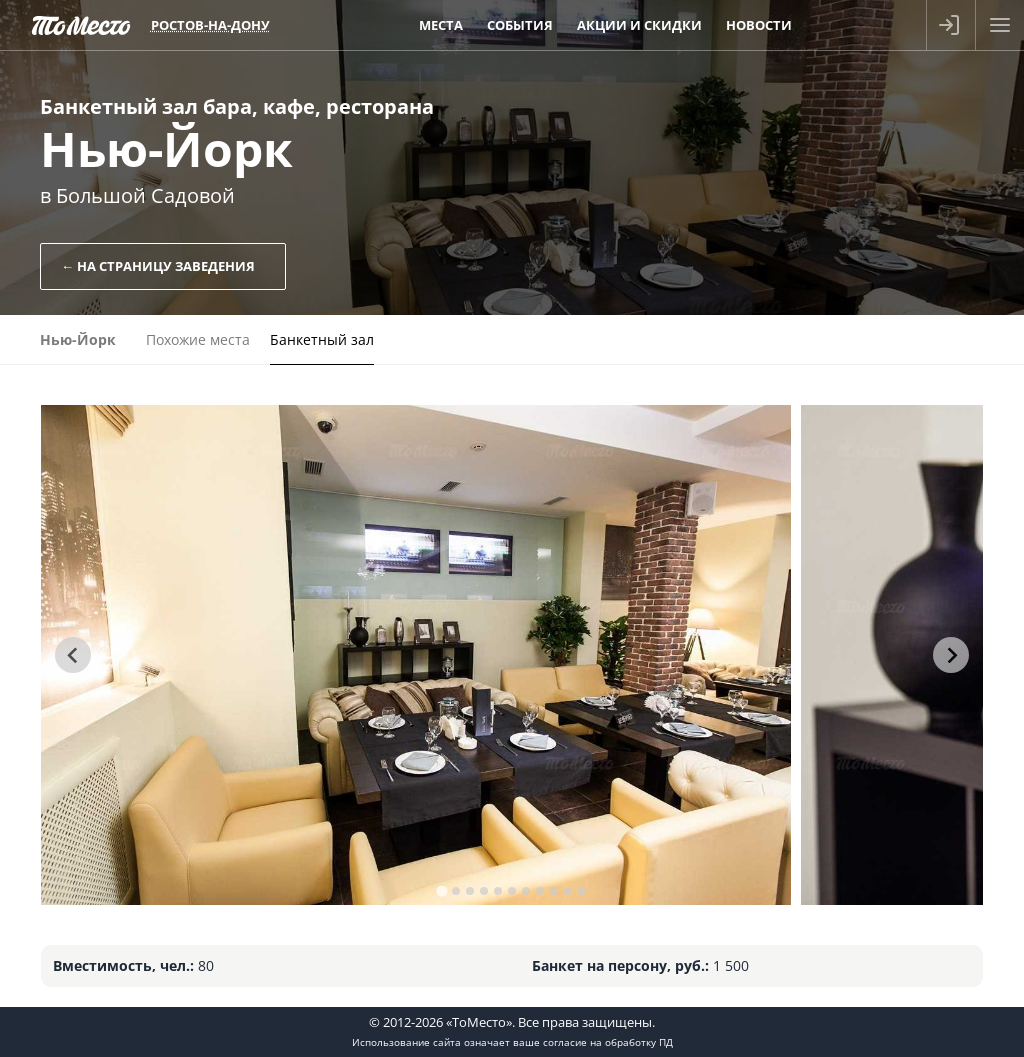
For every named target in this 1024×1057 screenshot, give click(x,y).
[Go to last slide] (73, 655)
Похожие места (198, 339)
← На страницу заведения (158, 266)
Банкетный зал (322, 339)
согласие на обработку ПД (608, 1042)
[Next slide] (951, 655)
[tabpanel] (416, 655)
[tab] (441, 890)
